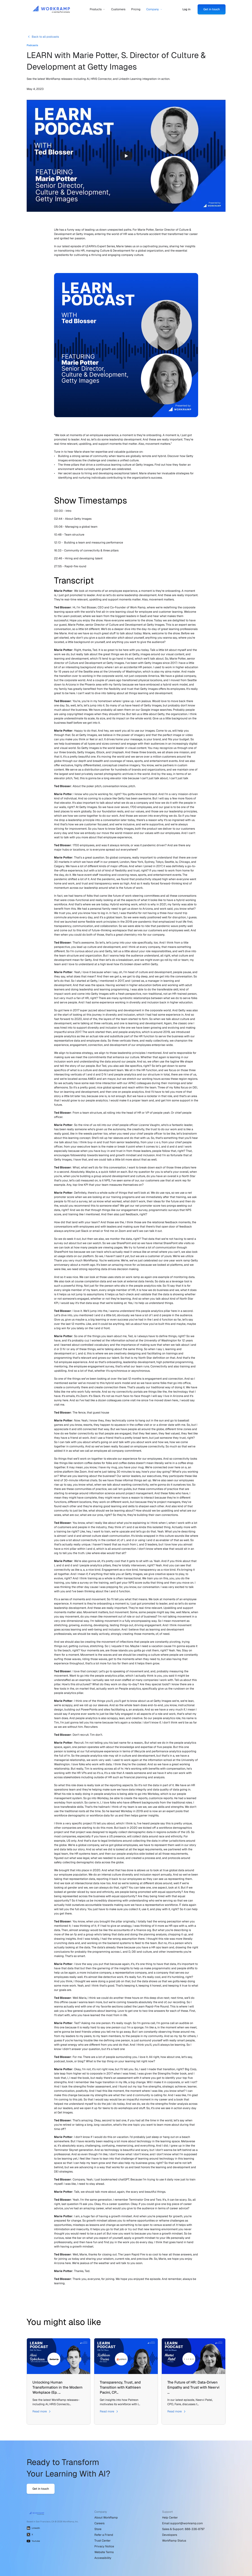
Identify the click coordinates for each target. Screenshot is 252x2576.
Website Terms (104, 2552)
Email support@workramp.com (182, 2523)
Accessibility (102, 2558)
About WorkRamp (106, 2517)
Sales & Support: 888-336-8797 (183, 2529)
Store (97, 2529)
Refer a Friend (103, 2535)
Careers (99, 2523)
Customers (118, 9)
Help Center (170, 2517)
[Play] (126, 156)
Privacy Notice (104, 2546)
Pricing (136, 9)
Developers (169, 2535)
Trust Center (102, 2540)
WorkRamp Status (174, 2540)
